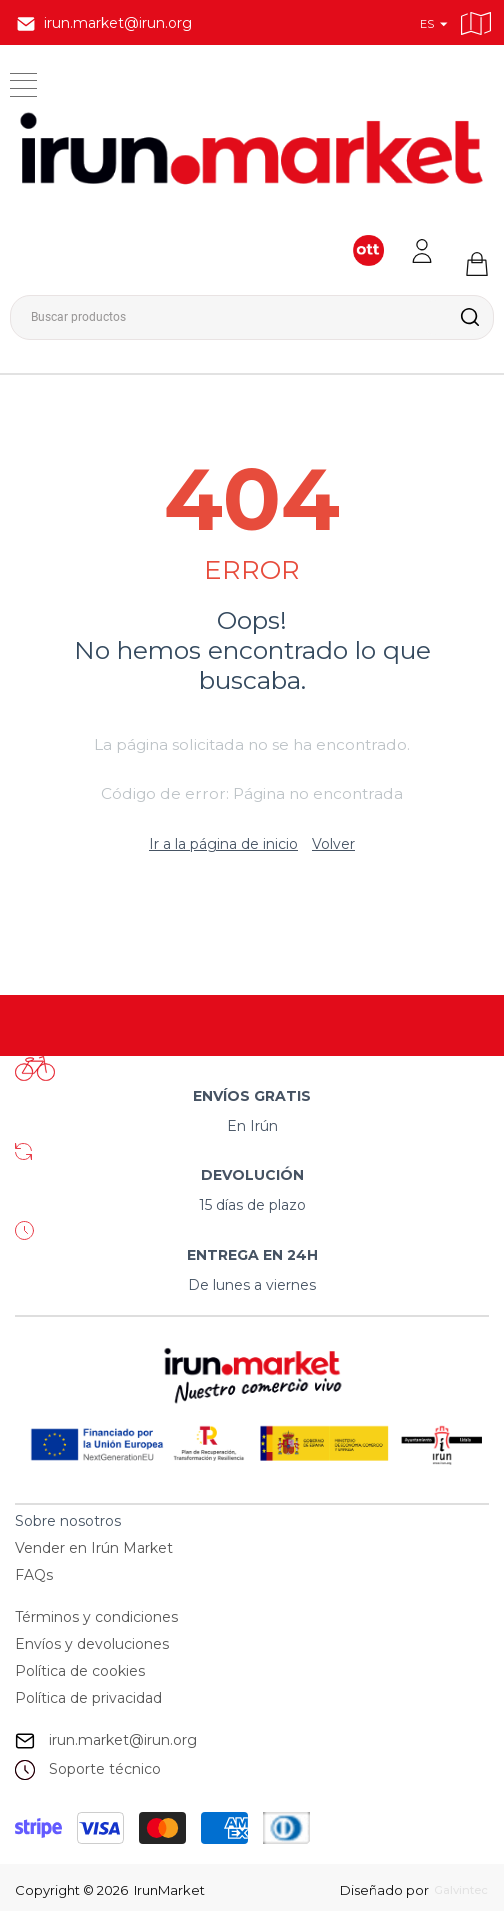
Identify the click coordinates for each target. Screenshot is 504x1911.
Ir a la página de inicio (223, 844)
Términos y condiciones (96, 1617)
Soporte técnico (105, 1769)
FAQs (34, 1575)
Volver (333, 844)
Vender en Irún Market (94, 1548)
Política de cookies (80, 1671)
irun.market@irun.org (123, 1740)
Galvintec (453, 1890)
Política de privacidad (88, 1698)
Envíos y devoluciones (92, 1644)
